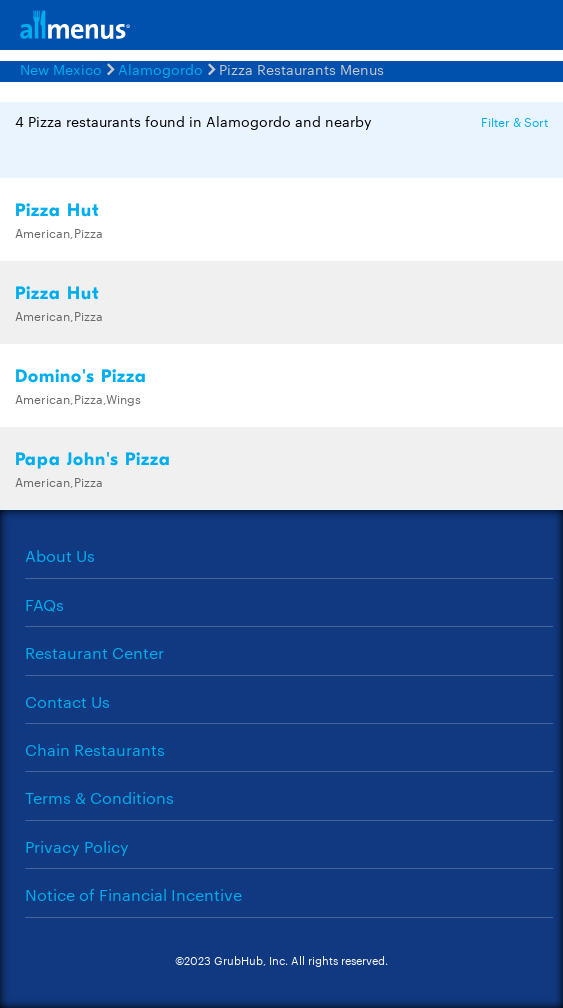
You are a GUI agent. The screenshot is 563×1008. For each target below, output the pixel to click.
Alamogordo (160, 69)
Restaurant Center (94, 652)
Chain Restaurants (95, 749)
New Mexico (61, 69)
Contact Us (67, 701)
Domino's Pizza (81, 376)
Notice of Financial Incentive (133, 894)
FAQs (44, 604)
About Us (60, 555)
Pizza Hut (57, 210)
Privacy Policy (77, 846)
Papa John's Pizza (93, 459)
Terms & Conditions (99, 797)
